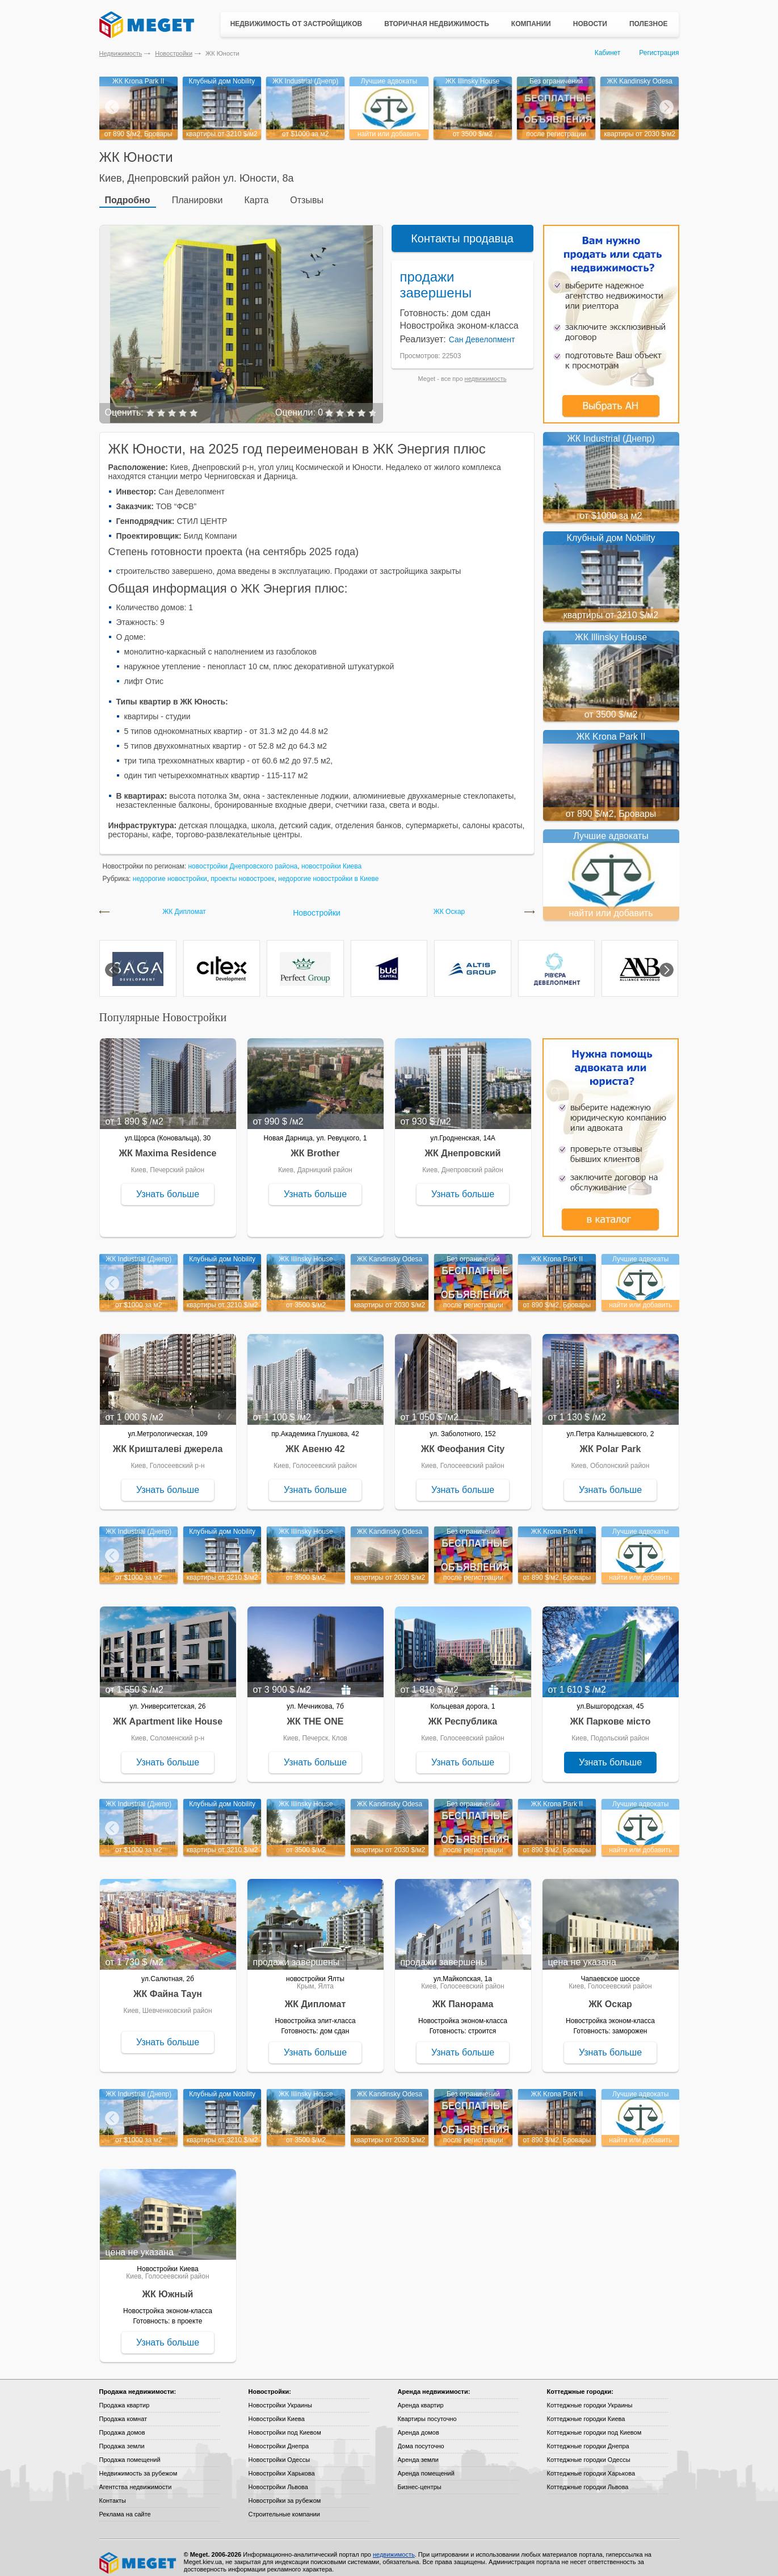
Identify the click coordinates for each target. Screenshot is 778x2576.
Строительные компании (284, 2505)
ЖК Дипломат (184, 903)
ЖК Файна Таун (167, 1985)
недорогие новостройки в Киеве (328, 870)
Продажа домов (122, 2423)
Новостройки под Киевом (285, 2423)
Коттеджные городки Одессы (588, 2451)
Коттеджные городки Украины (590, 2396)
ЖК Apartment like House (167, 1713)
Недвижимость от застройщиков (296, 24)
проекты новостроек (242, 870)
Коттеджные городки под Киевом (594, 2423)
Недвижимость (120, 53)
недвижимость (486, 370)
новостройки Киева (331, 858)
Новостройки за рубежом (285, 2492)
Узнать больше (167, 1185)
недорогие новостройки (170, 870)
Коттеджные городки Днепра (588, 2437)
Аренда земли (418, 2451)
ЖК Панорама (463, 1995)
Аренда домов (418, 2423)
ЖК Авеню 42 (314, 1440)
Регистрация (659, 53)
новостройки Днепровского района (242, 858)
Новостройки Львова (278, 2478)
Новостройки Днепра (279, 2437)
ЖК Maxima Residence (168, 1144)
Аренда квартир (421, 2396)
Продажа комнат (123, 2410)
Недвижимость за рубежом (138, 2464)
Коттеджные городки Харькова (591, 2464)
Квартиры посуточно (427, 2410)
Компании (531, 24)
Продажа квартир (124, 2396)
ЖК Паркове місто (610, 1713)
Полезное (648, 24)
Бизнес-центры (419, 2478)
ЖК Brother (315, 1144)
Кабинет (608, 53)
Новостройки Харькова (282, 2464)
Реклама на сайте (125, 2505)
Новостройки (173, 53)
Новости (590, 24)
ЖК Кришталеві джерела (168, 1440)
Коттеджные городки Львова (588, 2478)
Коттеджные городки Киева (586, 2410)
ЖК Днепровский (463, 1144)
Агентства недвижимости (135, 2478)
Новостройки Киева (277, 2410)
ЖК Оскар (449, 903)
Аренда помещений (426, 2464)
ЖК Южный (168, 2285)
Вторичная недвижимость (436, 24)
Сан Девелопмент (482, 330)
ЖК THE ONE (315, 1713)
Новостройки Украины (281, 2396)
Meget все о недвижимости (138, 2554)
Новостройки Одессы (279, 2451)
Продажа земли (122, 2437)
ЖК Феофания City (462, 1440)
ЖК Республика (462, 1713)
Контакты (113, 2492)
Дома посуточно (421, 2437)
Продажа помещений (130, 2451)
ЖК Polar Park (610, 1440)
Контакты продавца (462, 230)
